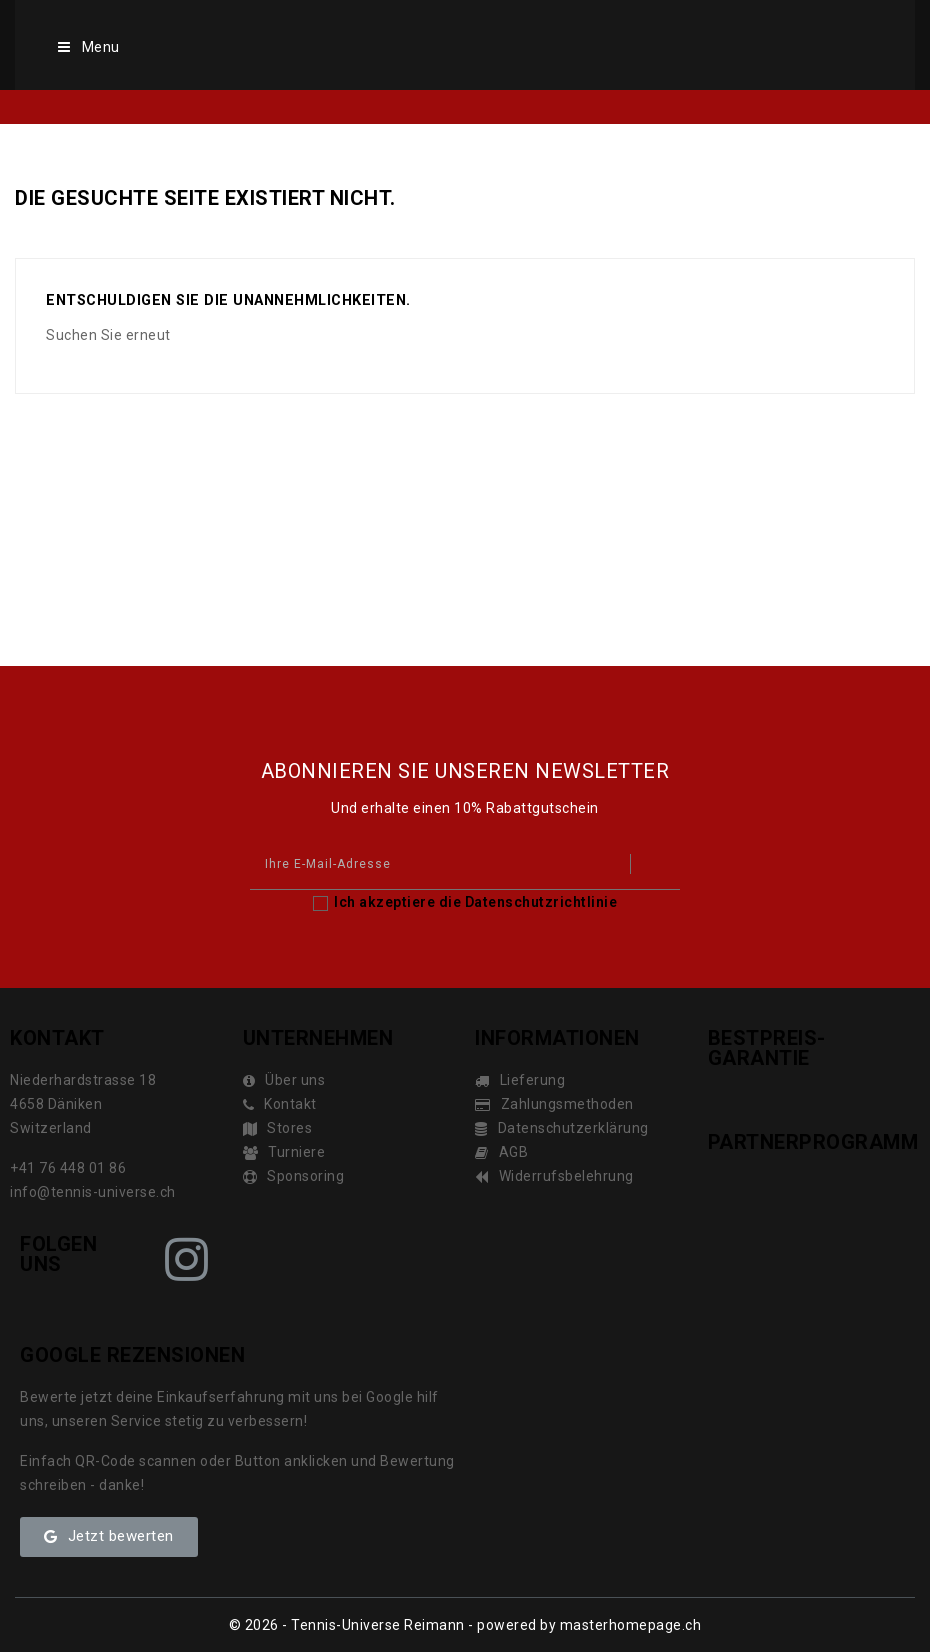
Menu (87, 47)
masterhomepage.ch (631, 1625)
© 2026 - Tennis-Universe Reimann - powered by (394, 1625)
